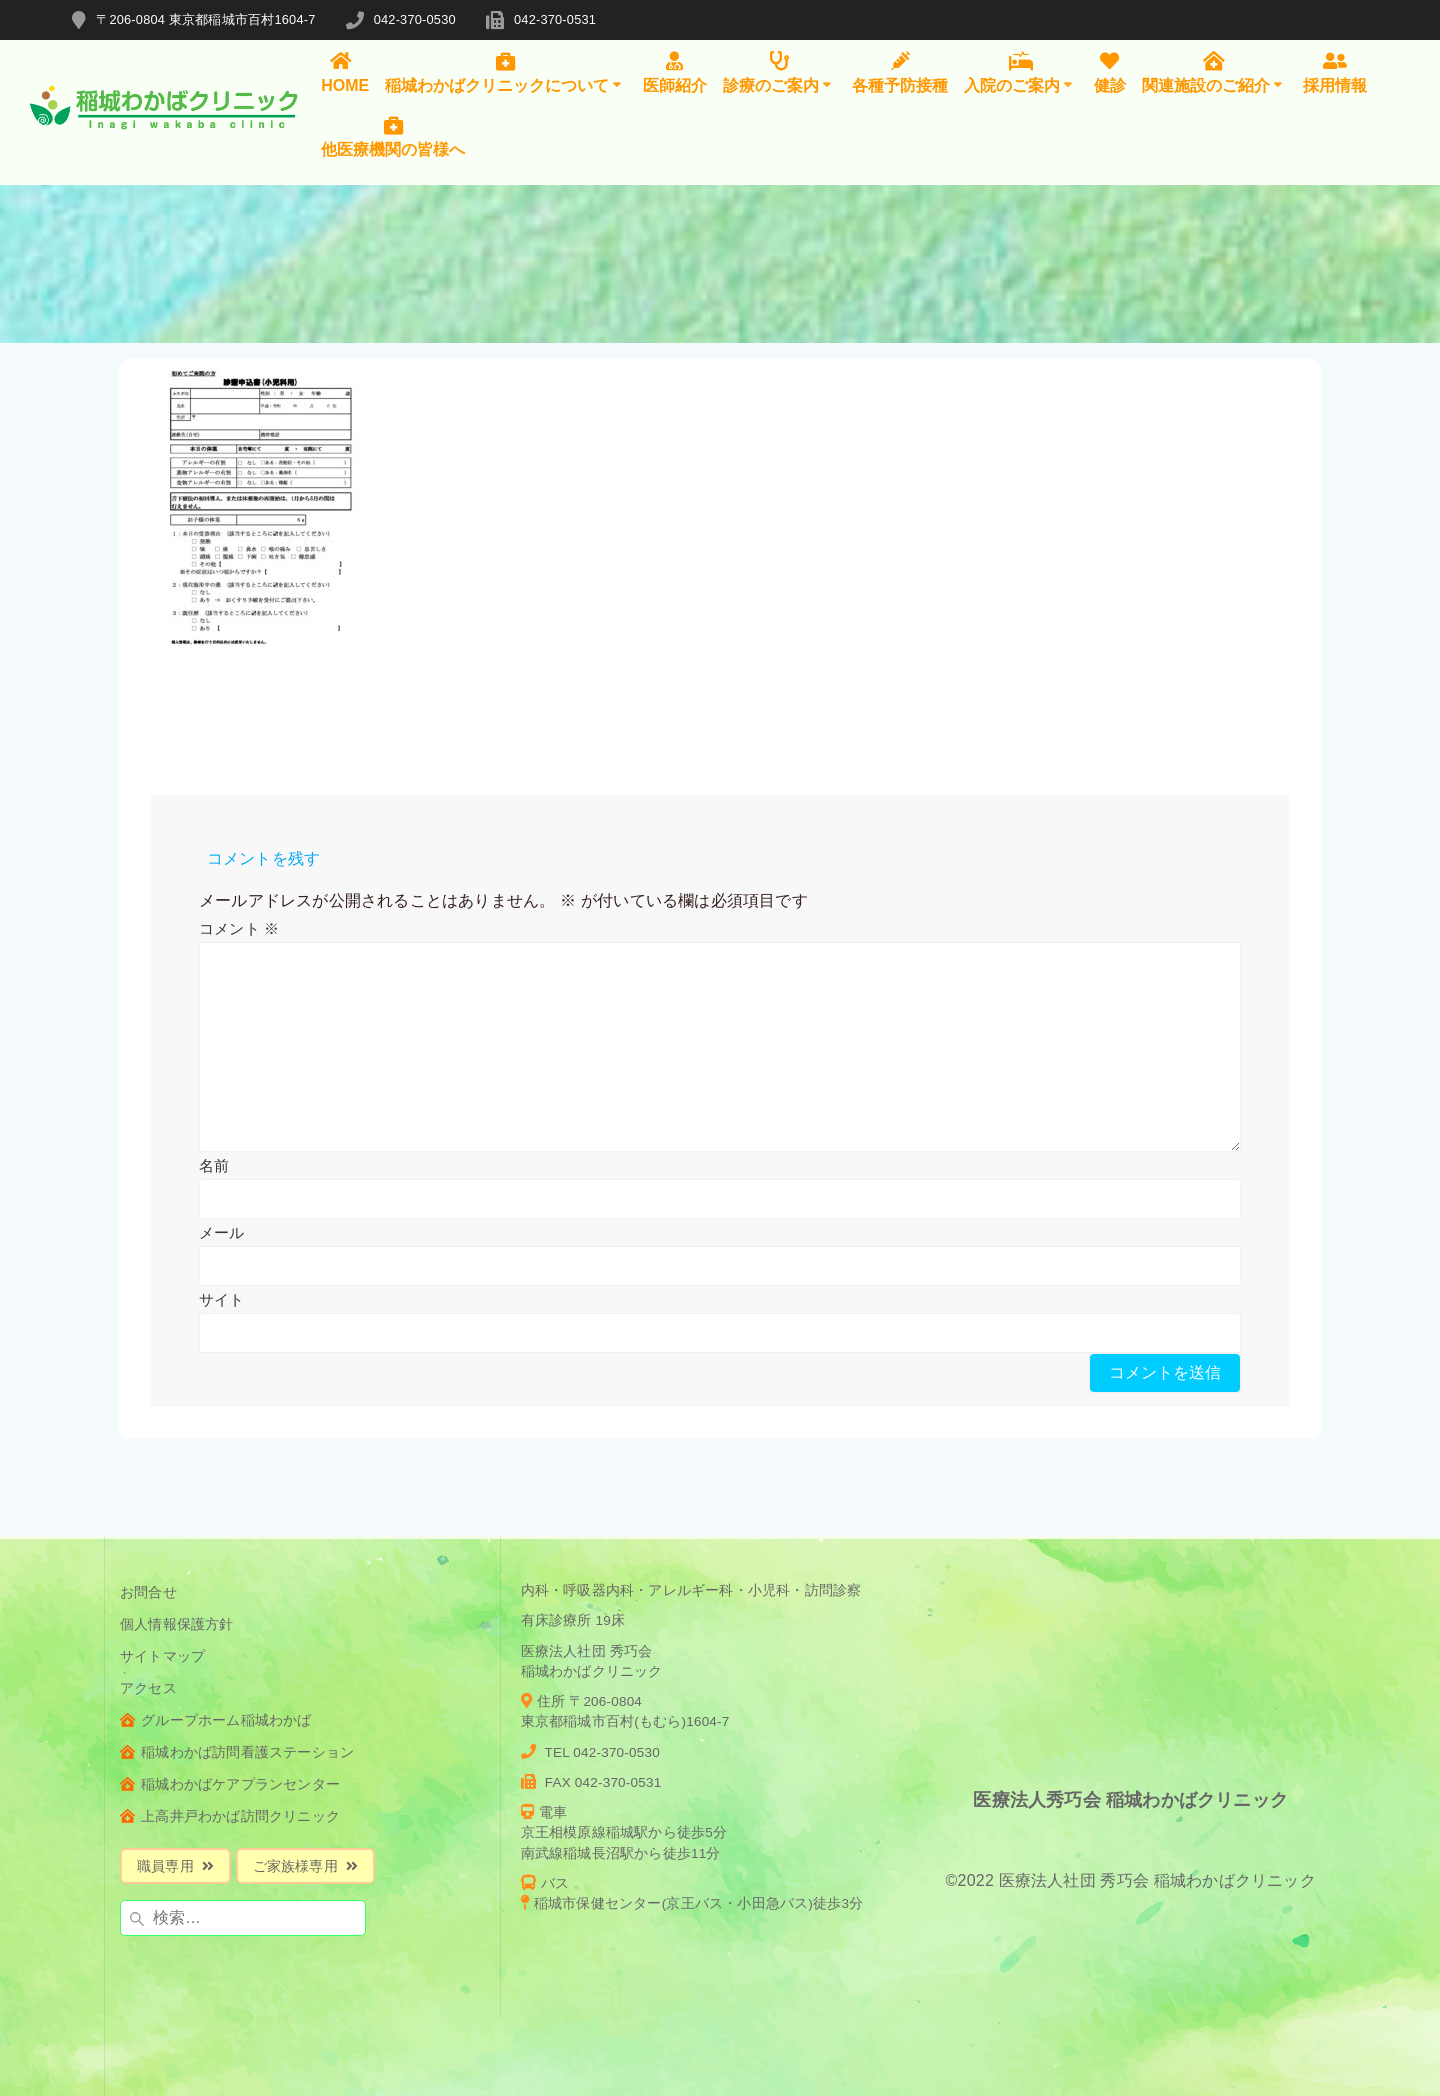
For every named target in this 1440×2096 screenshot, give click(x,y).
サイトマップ (162, 1656)
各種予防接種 (900, 72)
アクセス (148, 1688)
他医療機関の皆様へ (393, 136)
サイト (222, 1299)
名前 (214, 1165)
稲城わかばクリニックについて (505, 72)
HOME (345, 72)
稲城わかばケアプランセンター (230, 1784)
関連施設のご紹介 (1214, 72)
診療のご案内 (779, 72)
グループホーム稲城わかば (216, 1720)
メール (222, 1232)
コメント (239, 928)
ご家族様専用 (305, 1866)
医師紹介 (675, 72)
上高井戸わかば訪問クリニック (230, 1816)
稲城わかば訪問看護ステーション (237, 1752)
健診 (1110, 72)
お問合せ (148, 1592)
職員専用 (175, 1866)
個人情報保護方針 (177, 1624)
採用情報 (1335, 72)
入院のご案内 (1020, 72)
